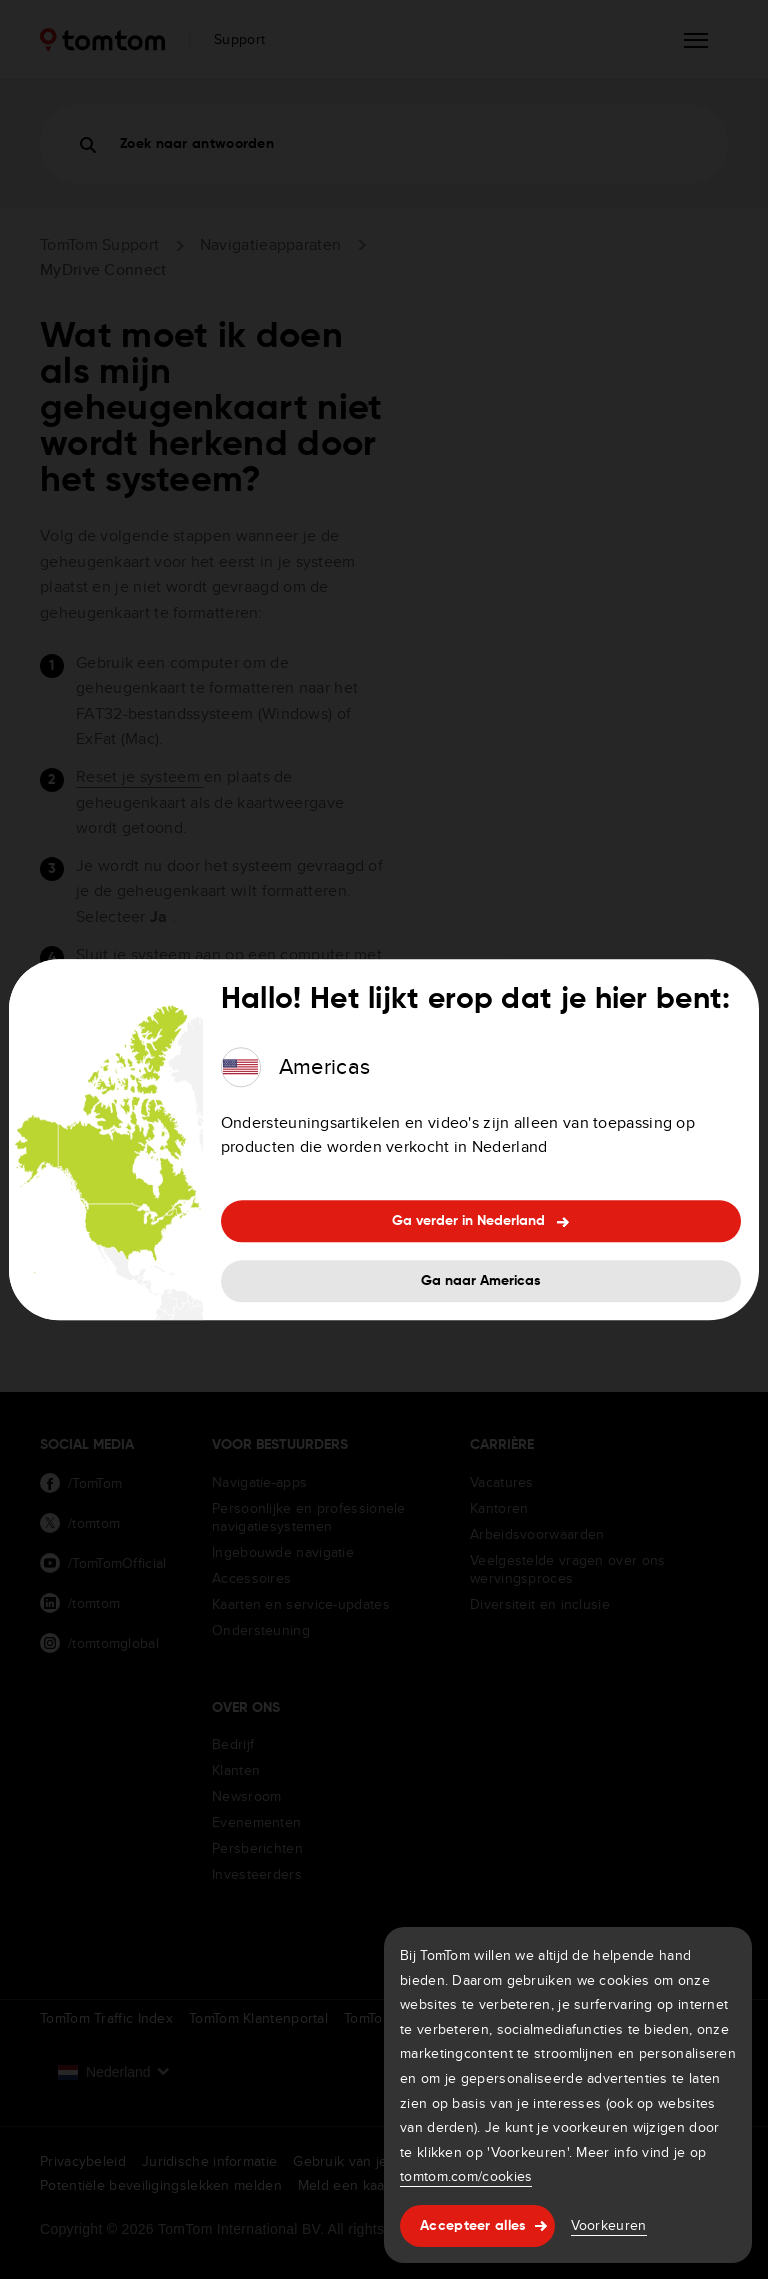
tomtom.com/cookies (466, 2176)
